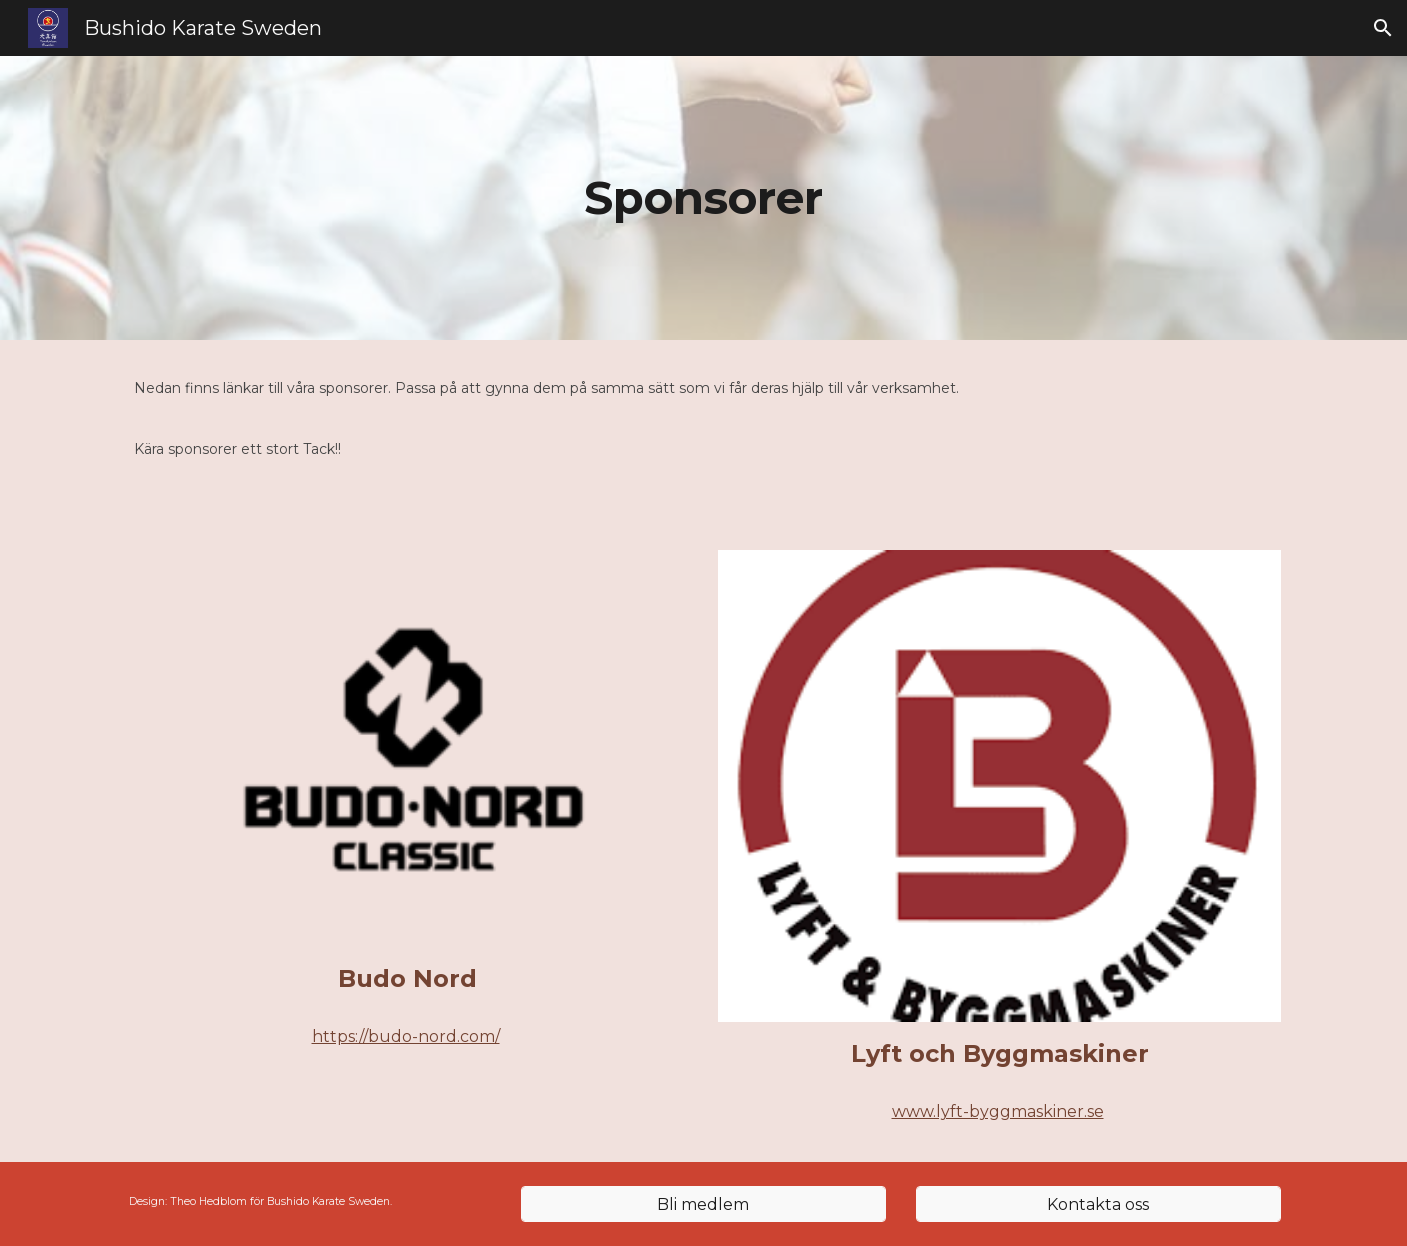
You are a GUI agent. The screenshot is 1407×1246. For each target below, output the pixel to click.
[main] (704, 198)
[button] (1383, 28)
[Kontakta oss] (1098, 1204)
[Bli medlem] (703, 1204)
